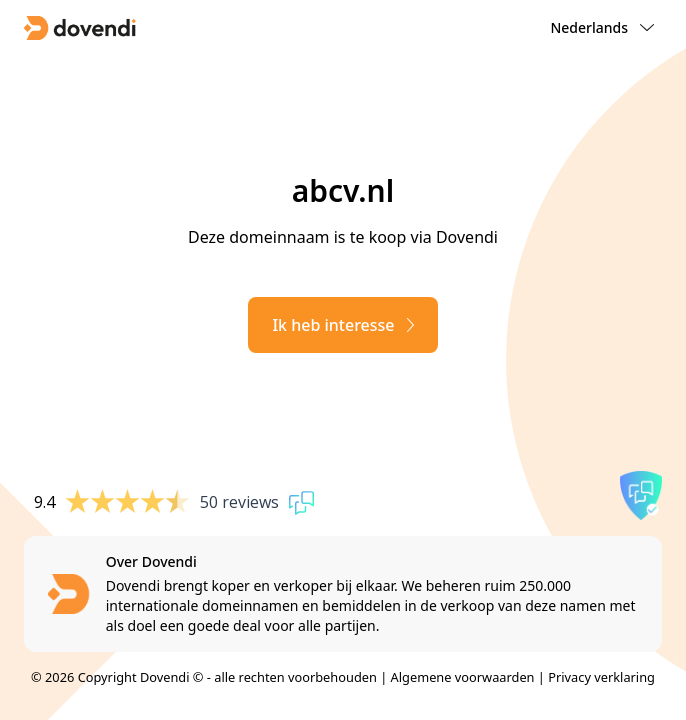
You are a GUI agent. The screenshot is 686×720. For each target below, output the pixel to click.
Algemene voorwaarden (463, 677)
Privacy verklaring (601, 677)
